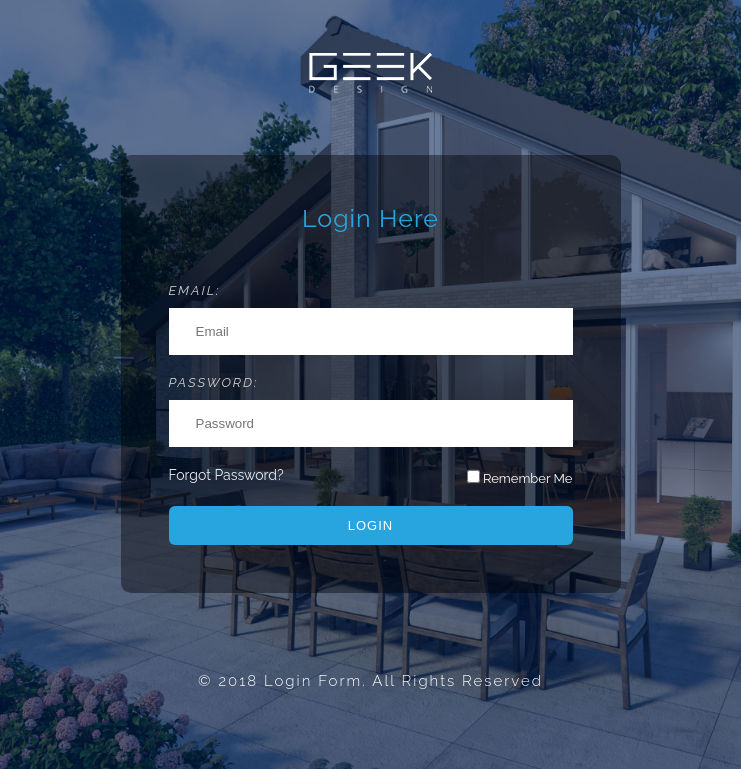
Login (370, 525)
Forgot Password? (226, 475)
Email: (195, 290)
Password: (214, 382)
